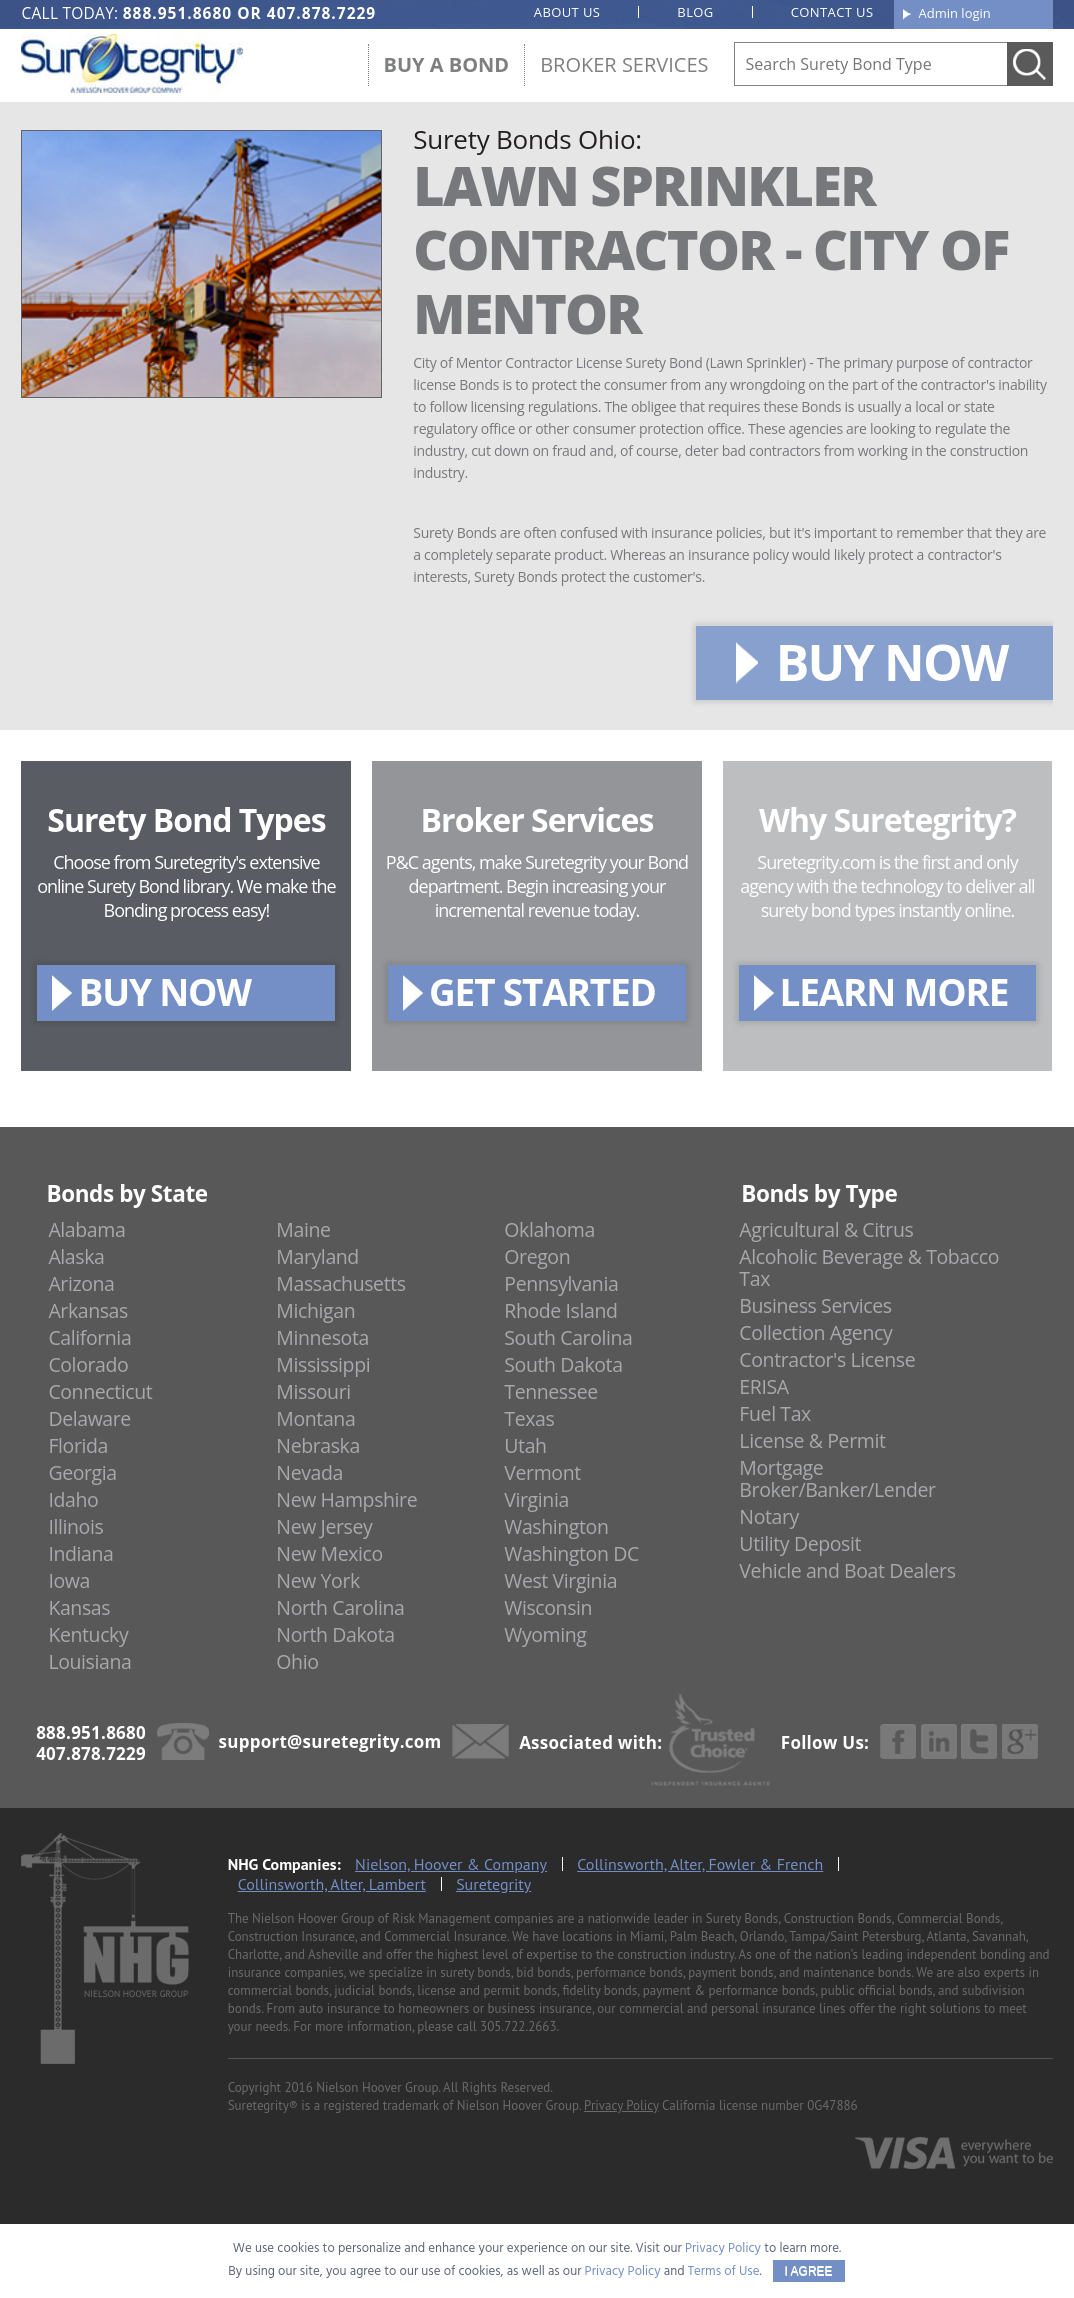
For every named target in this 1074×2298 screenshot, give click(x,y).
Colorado (88, 1364)
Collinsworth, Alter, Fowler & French (700, 1864)
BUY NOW (892, 662)
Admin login (955, 13)
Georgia (82, 1472)
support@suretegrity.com (330, 1741)
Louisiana (89, 1661)
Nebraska (318, 1445)
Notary (769, 1516)
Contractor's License (827, 1359)
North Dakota (335, 1634)
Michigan (315, 1310)
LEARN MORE (894, 991)
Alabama (86, 1229)
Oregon (537, 1256)
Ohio (297, 1661)
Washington (556, 1526)
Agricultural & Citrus (826, 1229)
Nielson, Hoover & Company (451, 1864)
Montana (315, 1418)
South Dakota (563, 1364)
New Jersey (324, 1526)
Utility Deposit (800, 1543)
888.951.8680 (177, 13)
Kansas (79, 1607)
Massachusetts (340, 1283)
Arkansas (88, 1310)
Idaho (73, 1499)
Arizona (81, 1283)
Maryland (317, 1256)
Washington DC (571, 1553)
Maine (303, 1229)
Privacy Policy (621, 2105)
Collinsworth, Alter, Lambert (332, 1884)
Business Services (815, 1305)
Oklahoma (549, 1229)
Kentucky (88, 1634)
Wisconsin (548, 1607)
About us (567, 12)
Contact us (832, 12)
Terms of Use (724, 2271)
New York (317, 1580)
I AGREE (809, 2271)
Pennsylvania (561, 1283)
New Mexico (329, 1553)
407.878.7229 (321, 13)
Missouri (313, 1391)
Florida (78, 1445)
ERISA (763, 1386)
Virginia (536, 1499)
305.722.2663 (518, 2026)
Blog (695, 12)
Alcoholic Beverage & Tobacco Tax (869, 1267)
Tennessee (550, 1391)
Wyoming (545, 1634)
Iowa (69, 1580)
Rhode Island (560, 1310)
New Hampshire (346, 1499)
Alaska (76, 1256)
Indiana (80, 1553)
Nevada (309, 1472)
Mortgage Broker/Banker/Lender (837, 1478)
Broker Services (624, 64)
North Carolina (340, 1607)
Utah (525, 1445)
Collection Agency (815, 1332)
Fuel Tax (775, 1413)
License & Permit (812, 1440)
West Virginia (560, 1580)
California (89, 1337)
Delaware (89, 1418)
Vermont (542, 1472)
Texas (529, 1418)
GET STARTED (542, 991)
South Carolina (568, 1337)
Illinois (75, 1526)
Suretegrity (493, 1884)
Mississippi (323, 1364)
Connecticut (100, 1391)
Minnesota (322, 1337)
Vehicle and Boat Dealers (847, 1570)
